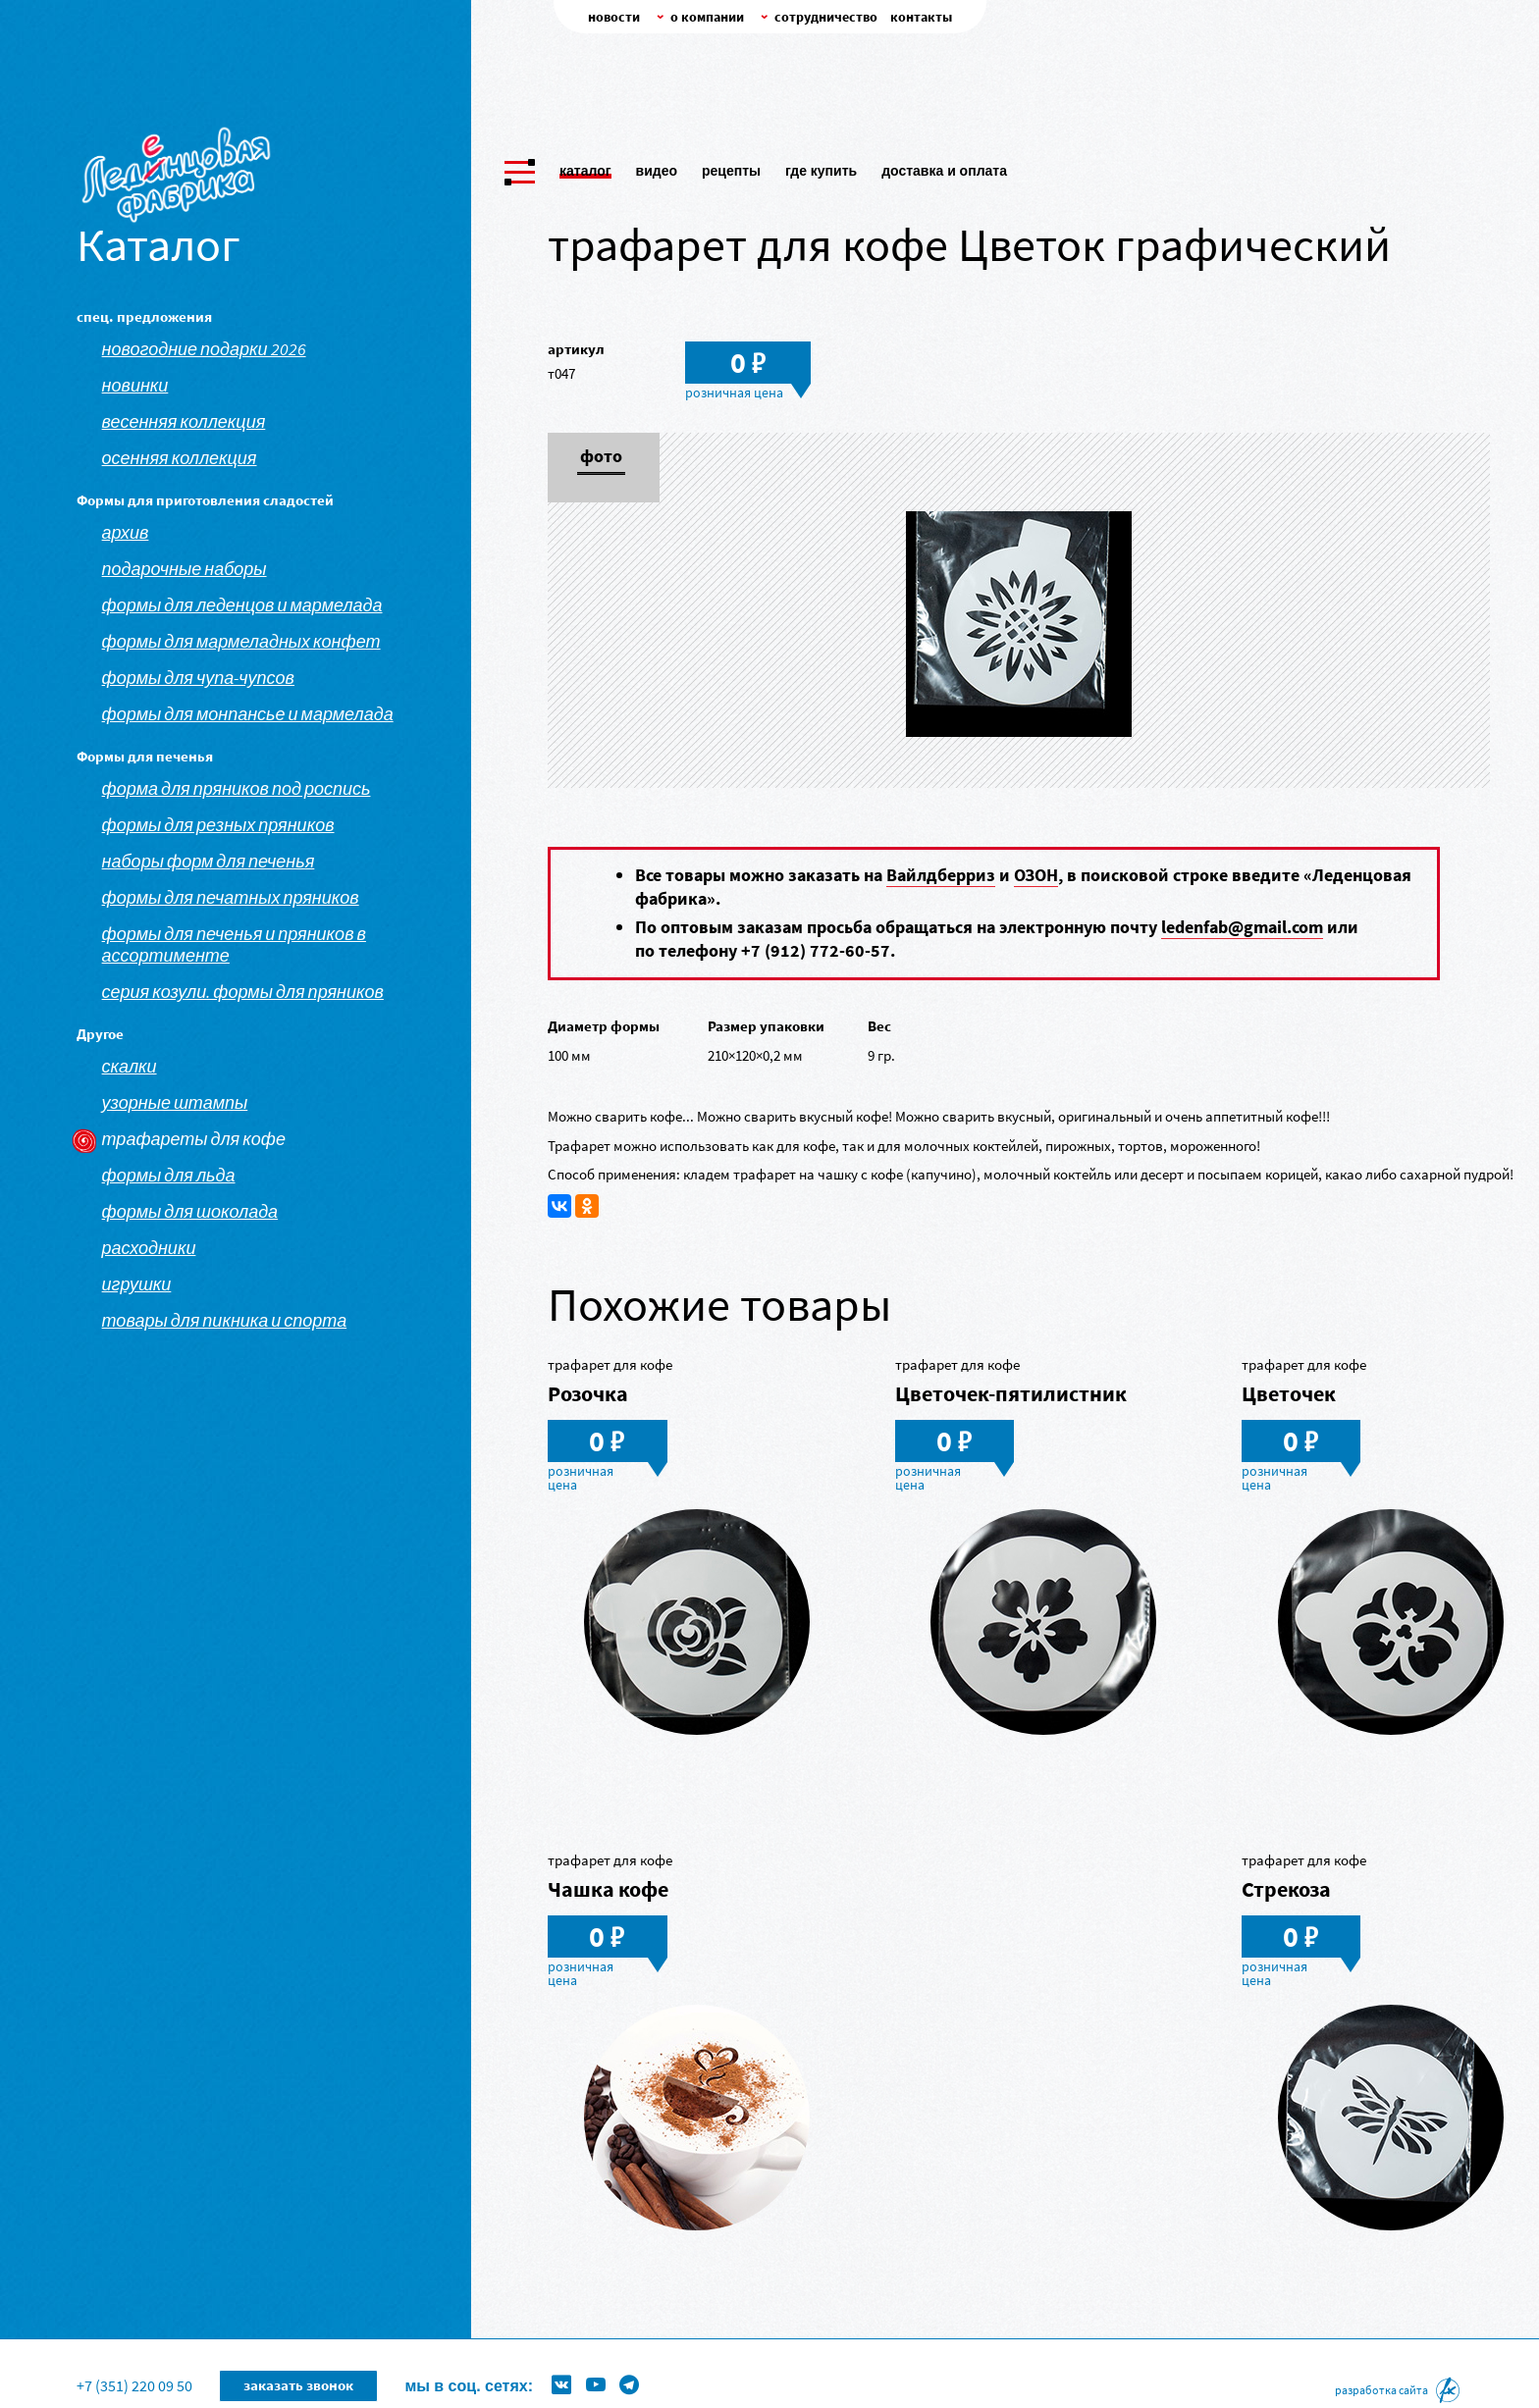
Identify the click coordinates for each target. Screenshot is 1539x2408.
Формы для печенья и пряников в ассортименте (234, 945)
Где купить (821, 165)
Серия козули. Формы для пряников (243, 992)
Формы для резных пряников (218, 825)
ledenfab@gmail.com (1242, 927)
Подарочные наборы (184, 569)
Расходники (149, 1248)
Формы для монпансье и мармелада (248, 714)
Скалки (129, 1066)
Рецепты (731, 165)
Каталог (585, 165)
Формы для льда (169, 1175)
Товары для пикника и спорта (224, 1321)
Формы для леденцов (646, 2354)
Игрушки (137, 1284)
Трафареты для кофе (194, 1139)
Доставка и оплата (944, 165)
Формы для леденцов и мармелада (242, 605)
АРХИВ (125, 533)
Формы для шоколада (190, 1212)
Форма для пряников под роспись (236, 789)
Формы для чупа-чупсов (198, 678)
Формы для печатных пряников (230, 898)
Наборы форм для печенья (208, 861)
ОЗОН (1036, 875)
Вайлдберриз (940, 875)
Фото (601, 457)
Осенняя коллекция (179, 458)
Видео (656, 165)
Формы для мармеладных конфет (241, 642)
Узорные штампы (175, 1103)
